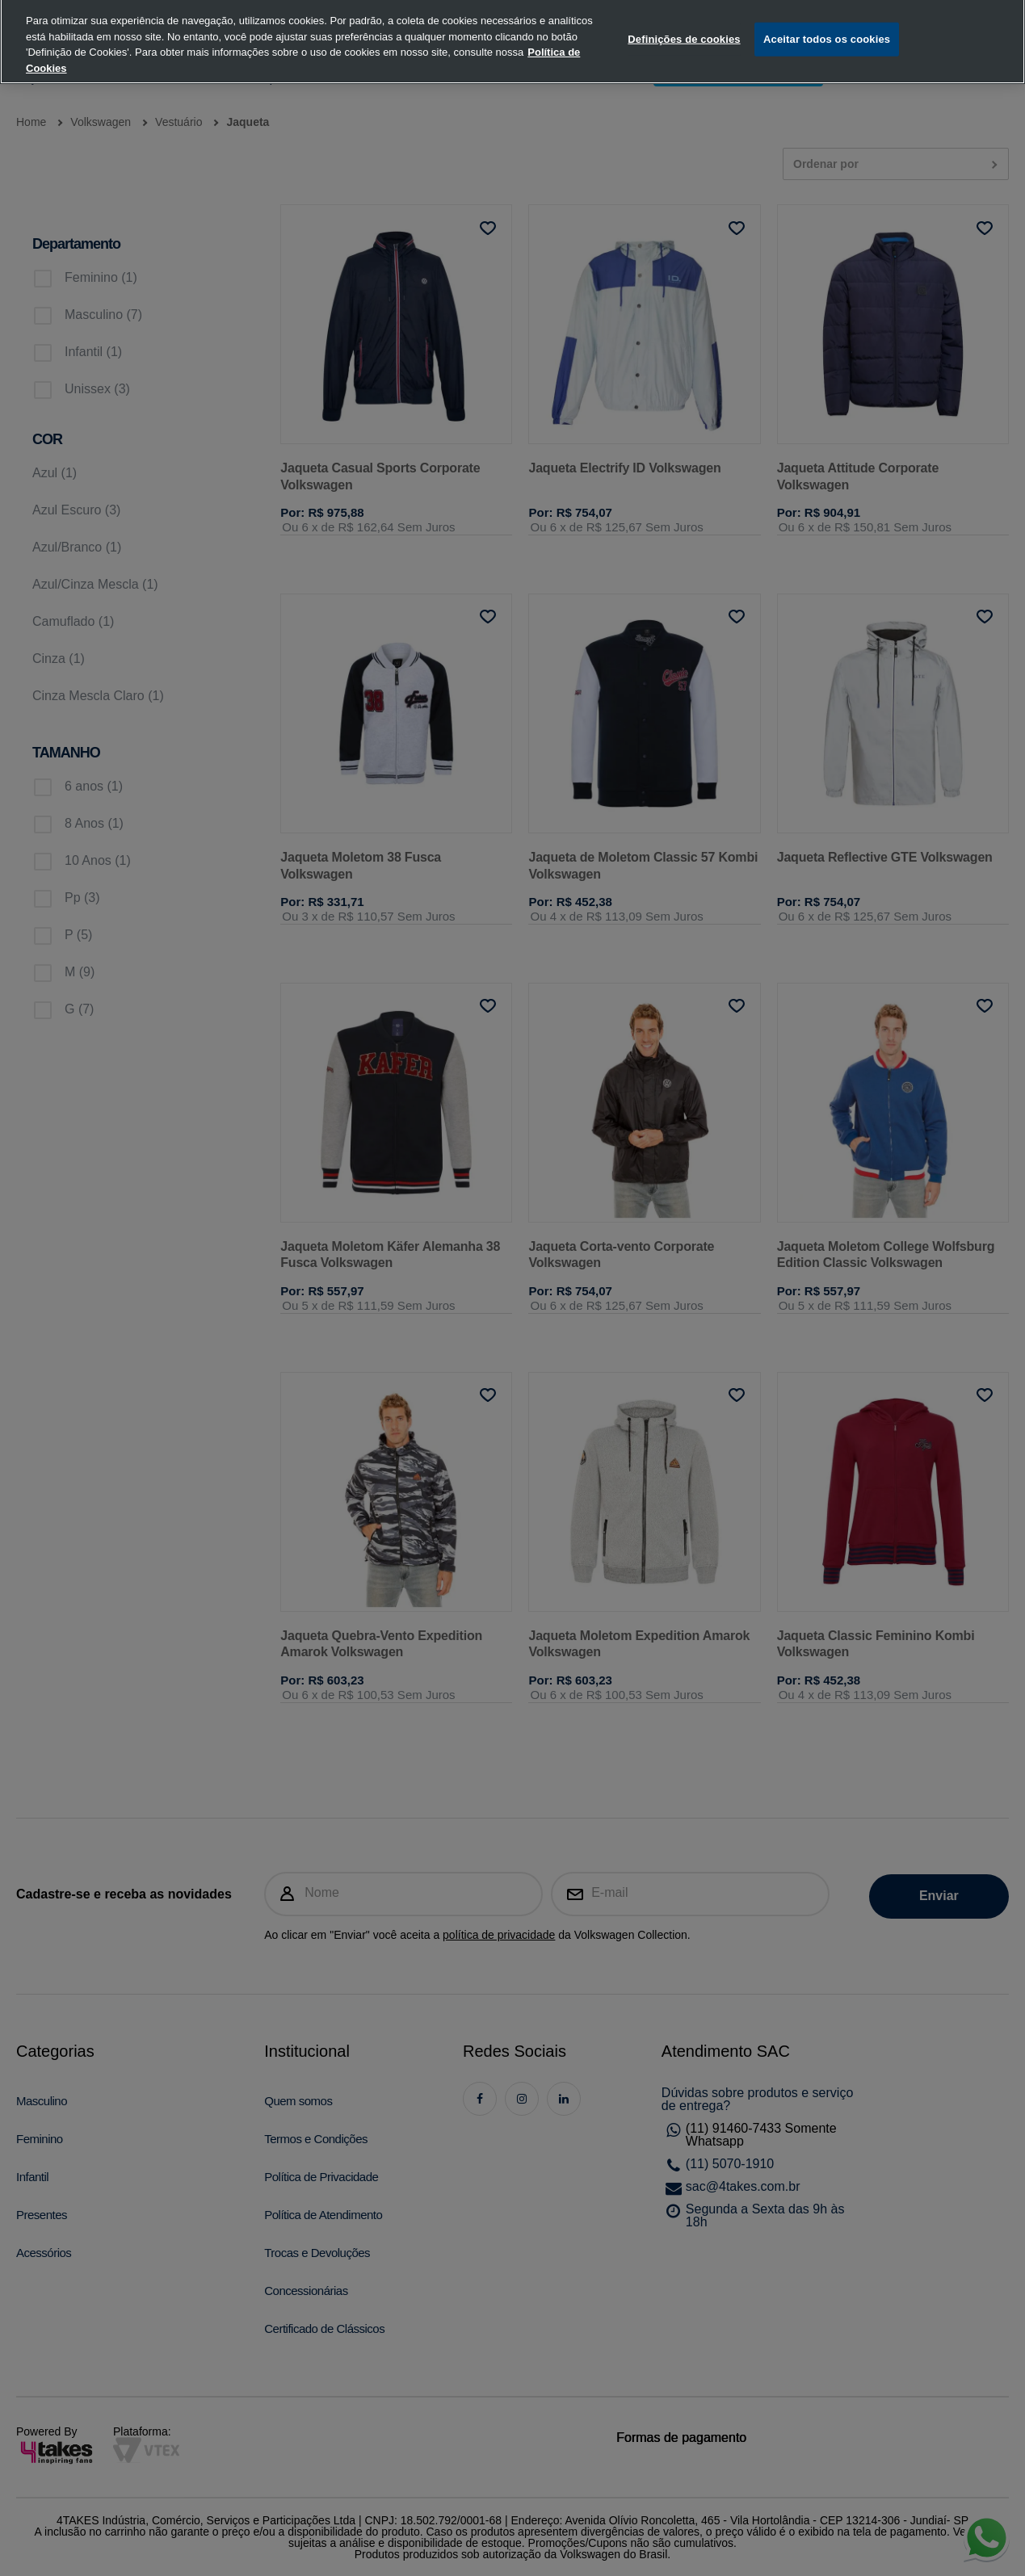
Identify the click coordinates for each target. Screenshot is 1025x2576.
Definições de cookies (684, 21)
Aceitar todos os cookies (826, 21)
